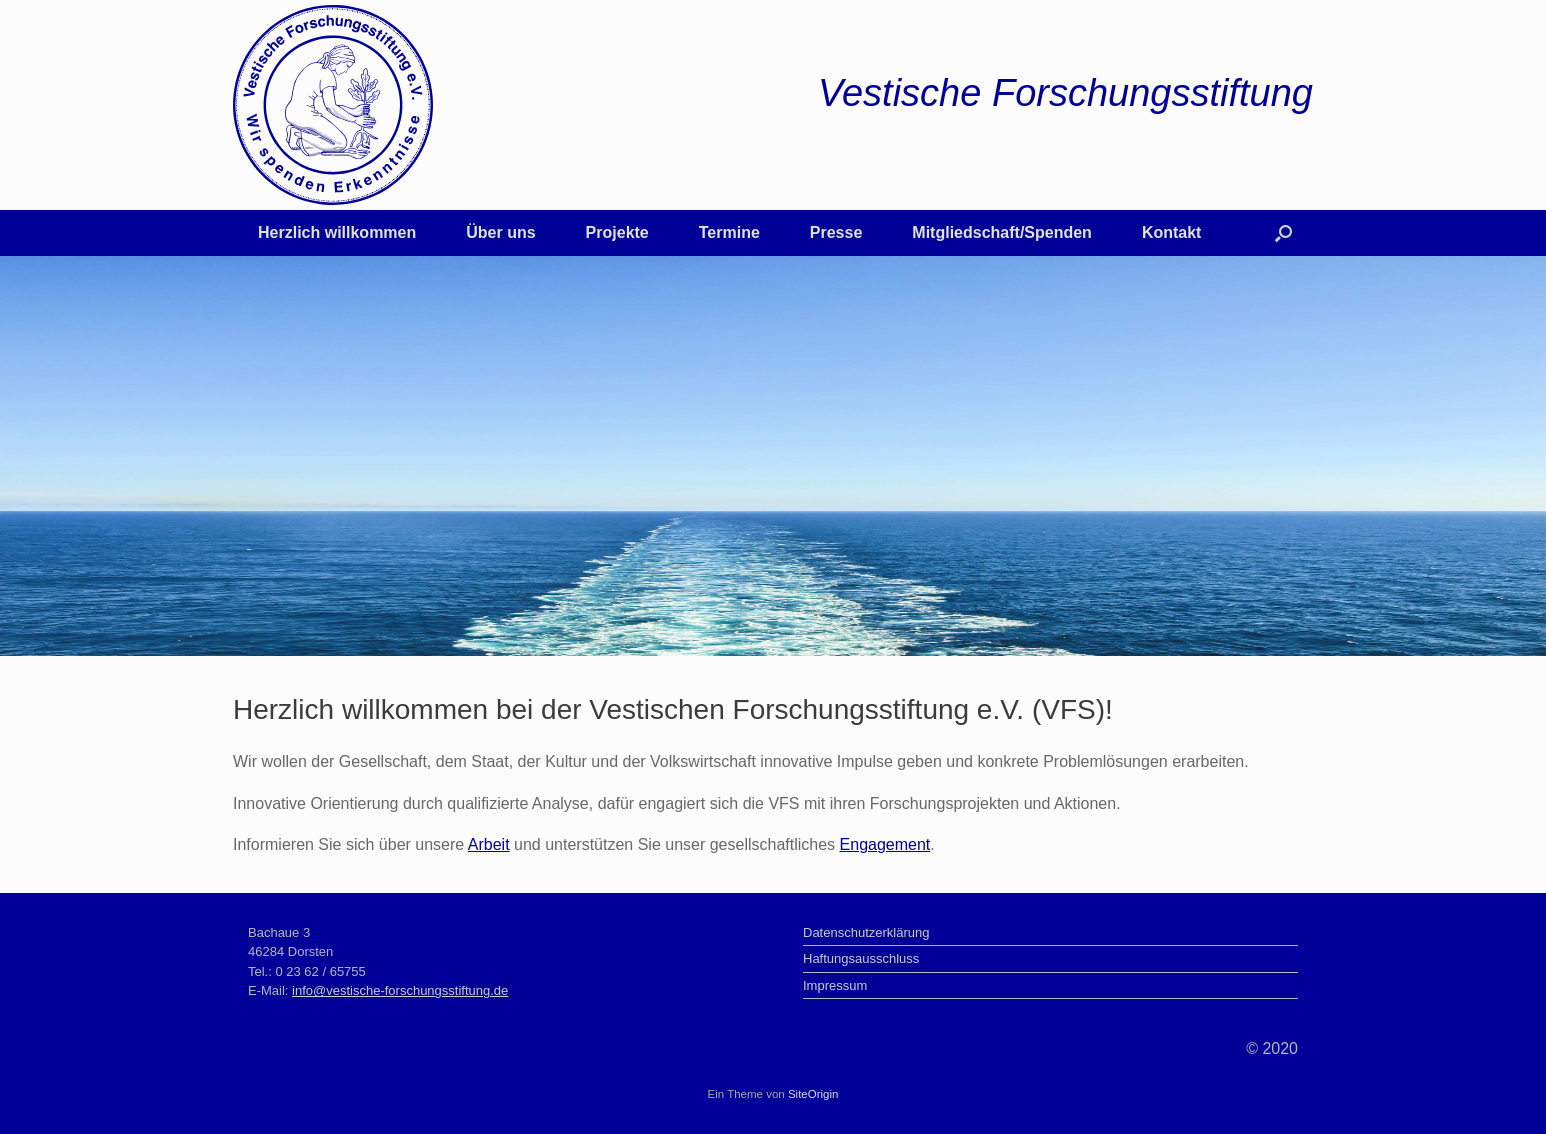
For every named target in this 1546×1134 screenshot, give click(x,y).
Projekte (617, 232)
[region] (773, 456)
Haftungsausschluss (861, 958)
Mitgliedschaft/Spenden (1002, 232)
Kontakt (1172, 232)
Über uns (500, 232)
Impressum (835, 985)
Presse (836, 232)
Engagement (885, 844)
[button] (1283, 233)
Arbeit (489, 844)
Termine (729, 232)
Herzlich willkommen (337, 232)
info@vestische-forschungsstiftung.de (400, 990)
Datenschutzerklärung (866, 932)
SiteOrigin (813, 1094)
